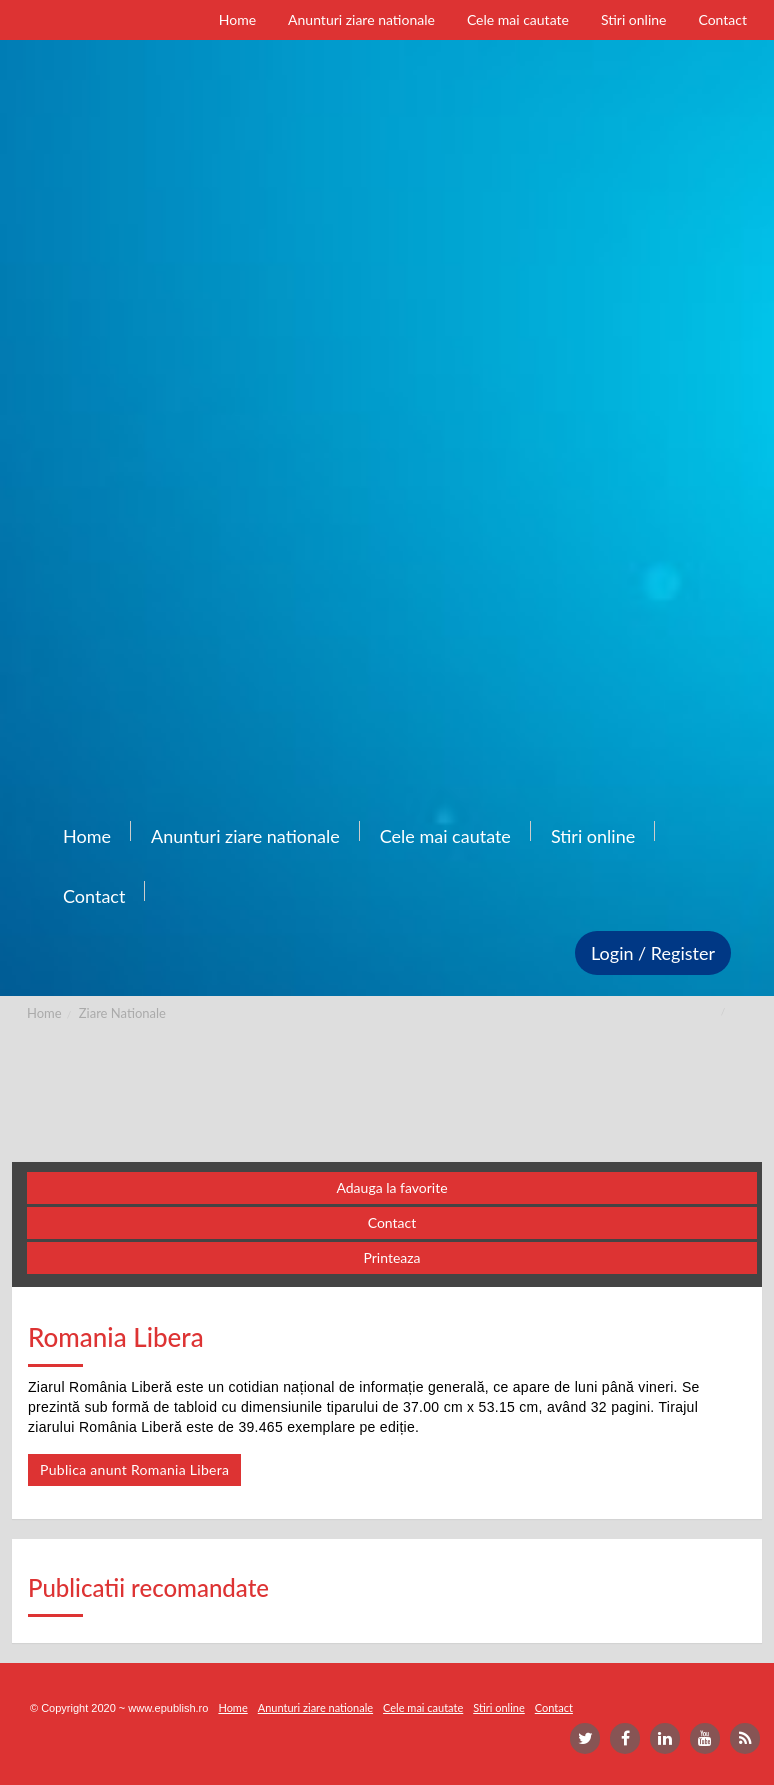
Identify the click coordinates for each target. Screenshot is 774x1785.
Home (44, 1013)
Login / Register (653, 953)
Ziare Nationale (122, 1013)
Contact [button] (392, 1222)
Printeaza (391, 1257)
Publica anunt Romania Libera (134, 1469)
